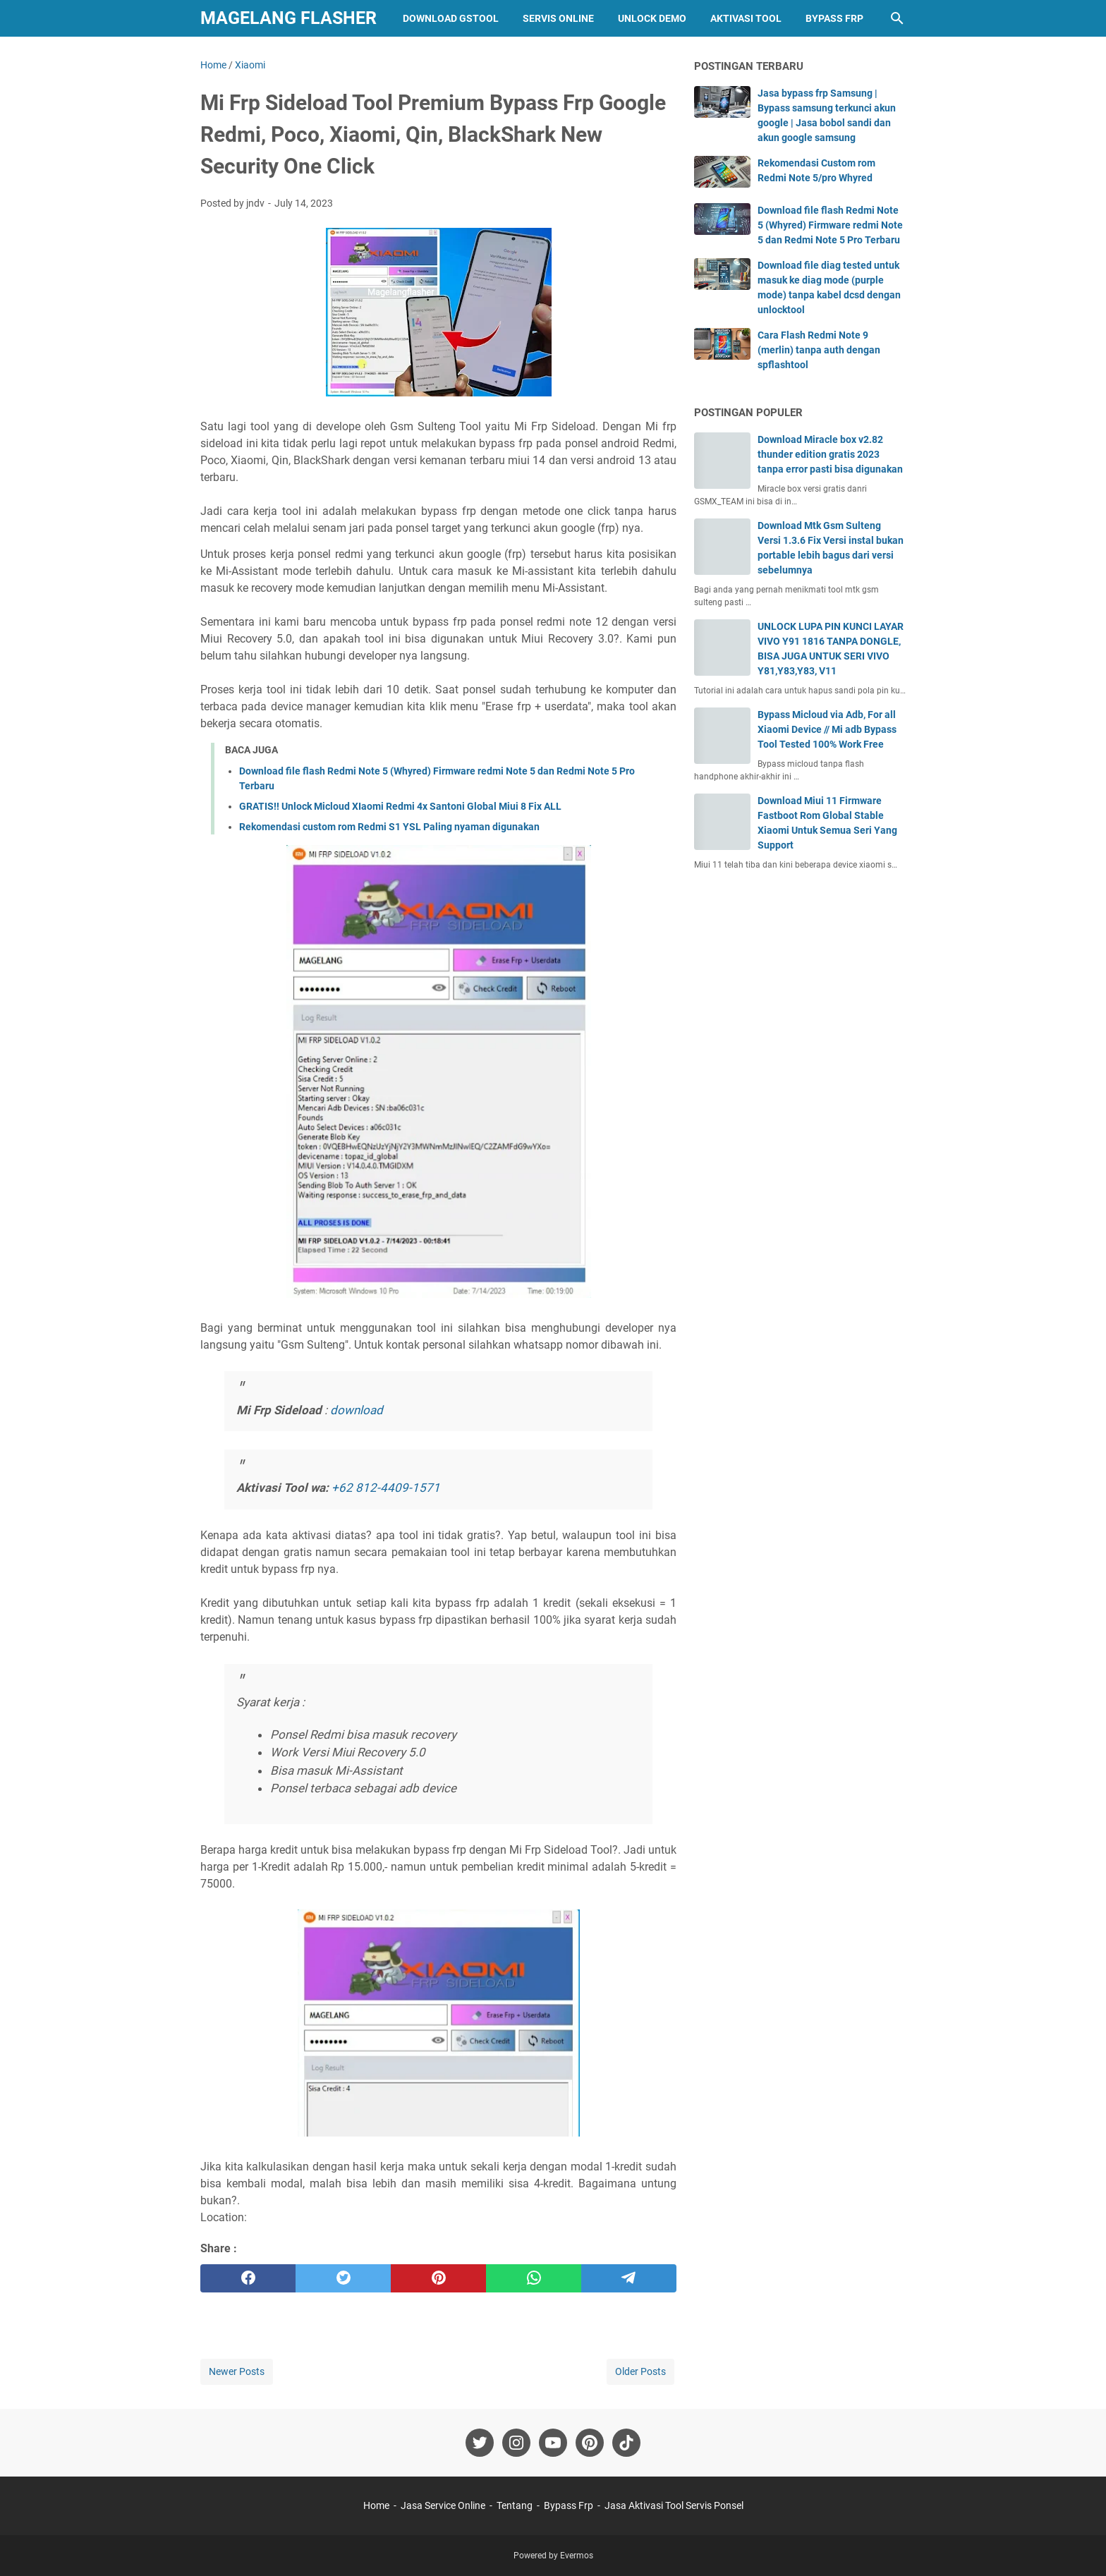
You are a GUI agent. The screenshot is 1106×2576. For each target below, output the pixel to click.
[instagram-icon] (516, 2443)
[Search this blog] (897, 18)
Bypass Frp (834, 18)
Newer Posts (237, 2371)
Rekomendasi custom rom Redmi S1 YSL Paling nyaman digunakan (389, 826)
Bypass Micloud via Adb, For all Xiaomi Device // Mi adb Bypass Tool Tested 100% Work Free (827, 729)
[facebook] (248, 2278)
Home (376, 2505)
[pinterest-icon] (590, 2443)
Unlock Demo (652, 18)
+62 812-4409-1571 (386, 1488)
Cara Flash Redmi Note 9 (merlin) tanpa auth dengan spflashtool (819, 349)
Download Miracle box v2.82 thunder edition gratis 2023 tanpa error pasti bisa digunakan (830, 454)
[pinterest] (438, 2278)
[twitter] (343, 2278)
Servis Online (558, 18)
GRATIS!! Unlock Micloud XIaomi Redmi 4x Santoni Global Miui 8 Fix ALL (400, 806)
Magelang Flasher (288, 18)
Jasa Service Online (443, 2505)
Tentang (515, 2505)
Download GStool (451, 18)
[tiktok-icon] (626, 2443)
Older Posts (640, 2371)
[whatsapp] (533, 2278)
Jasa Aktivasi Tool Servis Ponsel (673, 2505)
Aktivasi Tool (746, 18)
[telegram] (628, 2278)
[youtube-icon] (553, 2443)
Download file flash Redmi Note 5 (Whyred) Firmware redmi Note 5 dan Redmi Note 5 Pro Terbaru (830, 225)
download (356, 1410)
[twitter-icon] (480, 2443)
